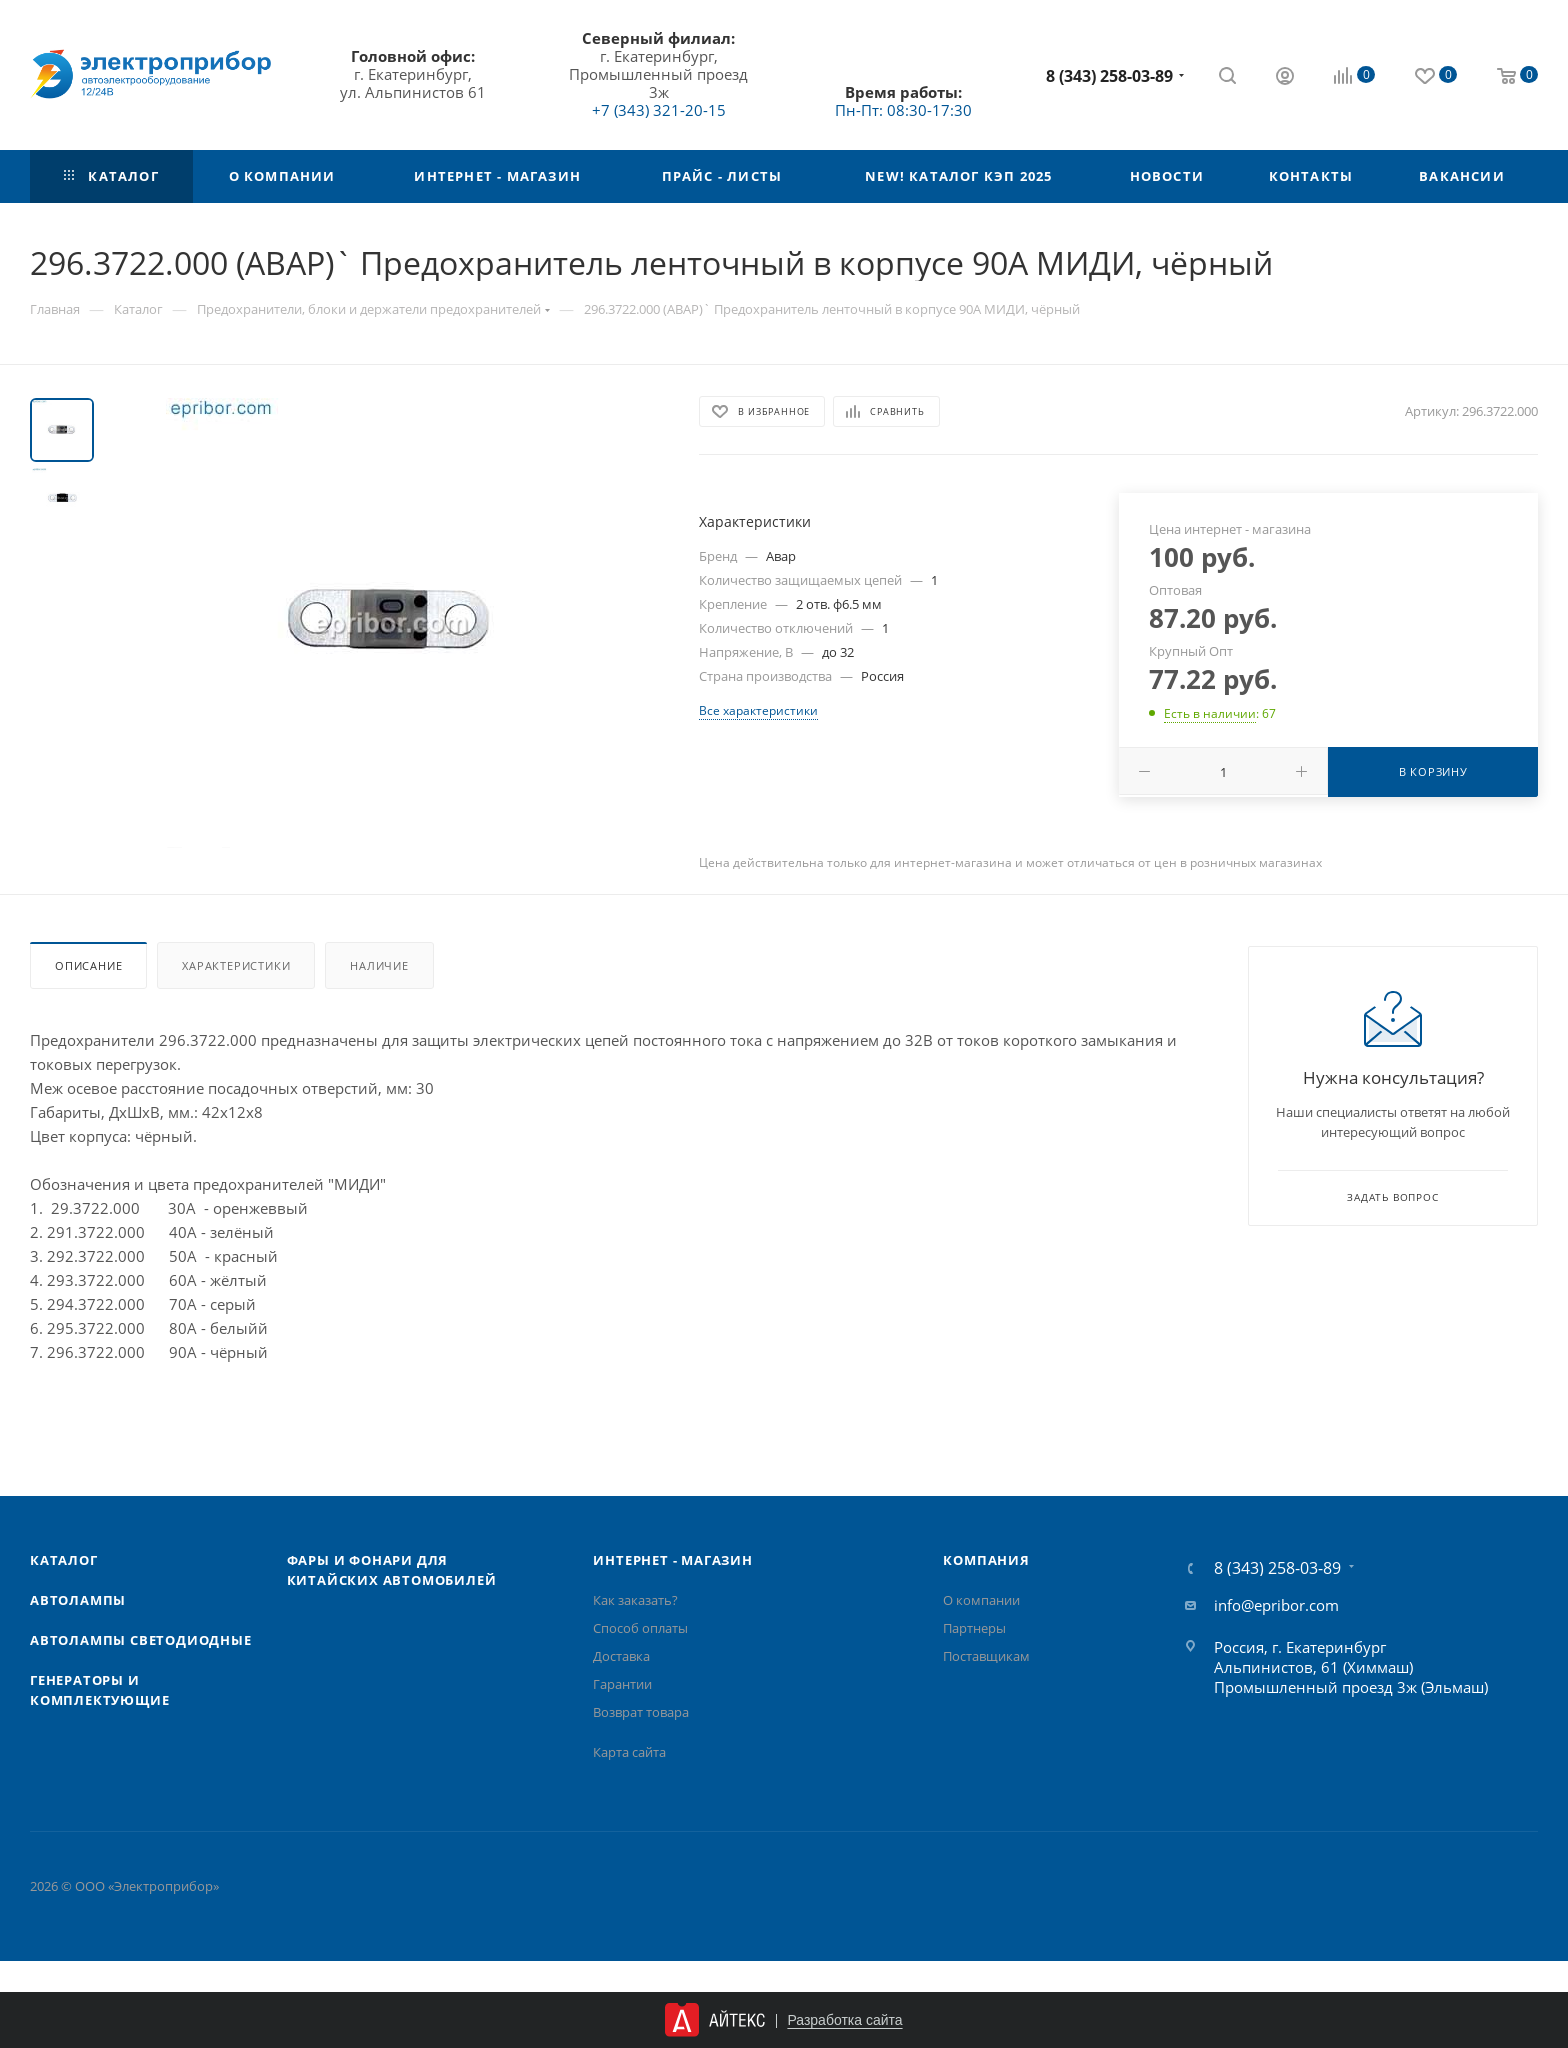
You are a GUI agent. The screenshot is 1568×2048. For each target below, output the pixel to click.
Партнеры (974, 1628)
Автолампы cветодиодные (141, 1640)
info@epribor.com (1276, 1605)
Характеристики (236, 965)
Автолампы (78, 1600)
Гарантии (622, 1684)
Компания (986, 1560)
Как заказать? (635, 1600)
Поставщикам (986, 1656)
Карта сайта (629, 1752)
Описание (88, 965)
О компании (981, 1600)
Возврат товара (641, 1712)
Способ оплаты (640, 1628)
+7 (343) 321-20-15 (659, 110)
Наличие (379, 965)
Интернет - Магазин (672, 1560)
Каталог (64, 1560)
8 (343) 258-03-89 (1109, 76)
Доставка (621, 1656)
